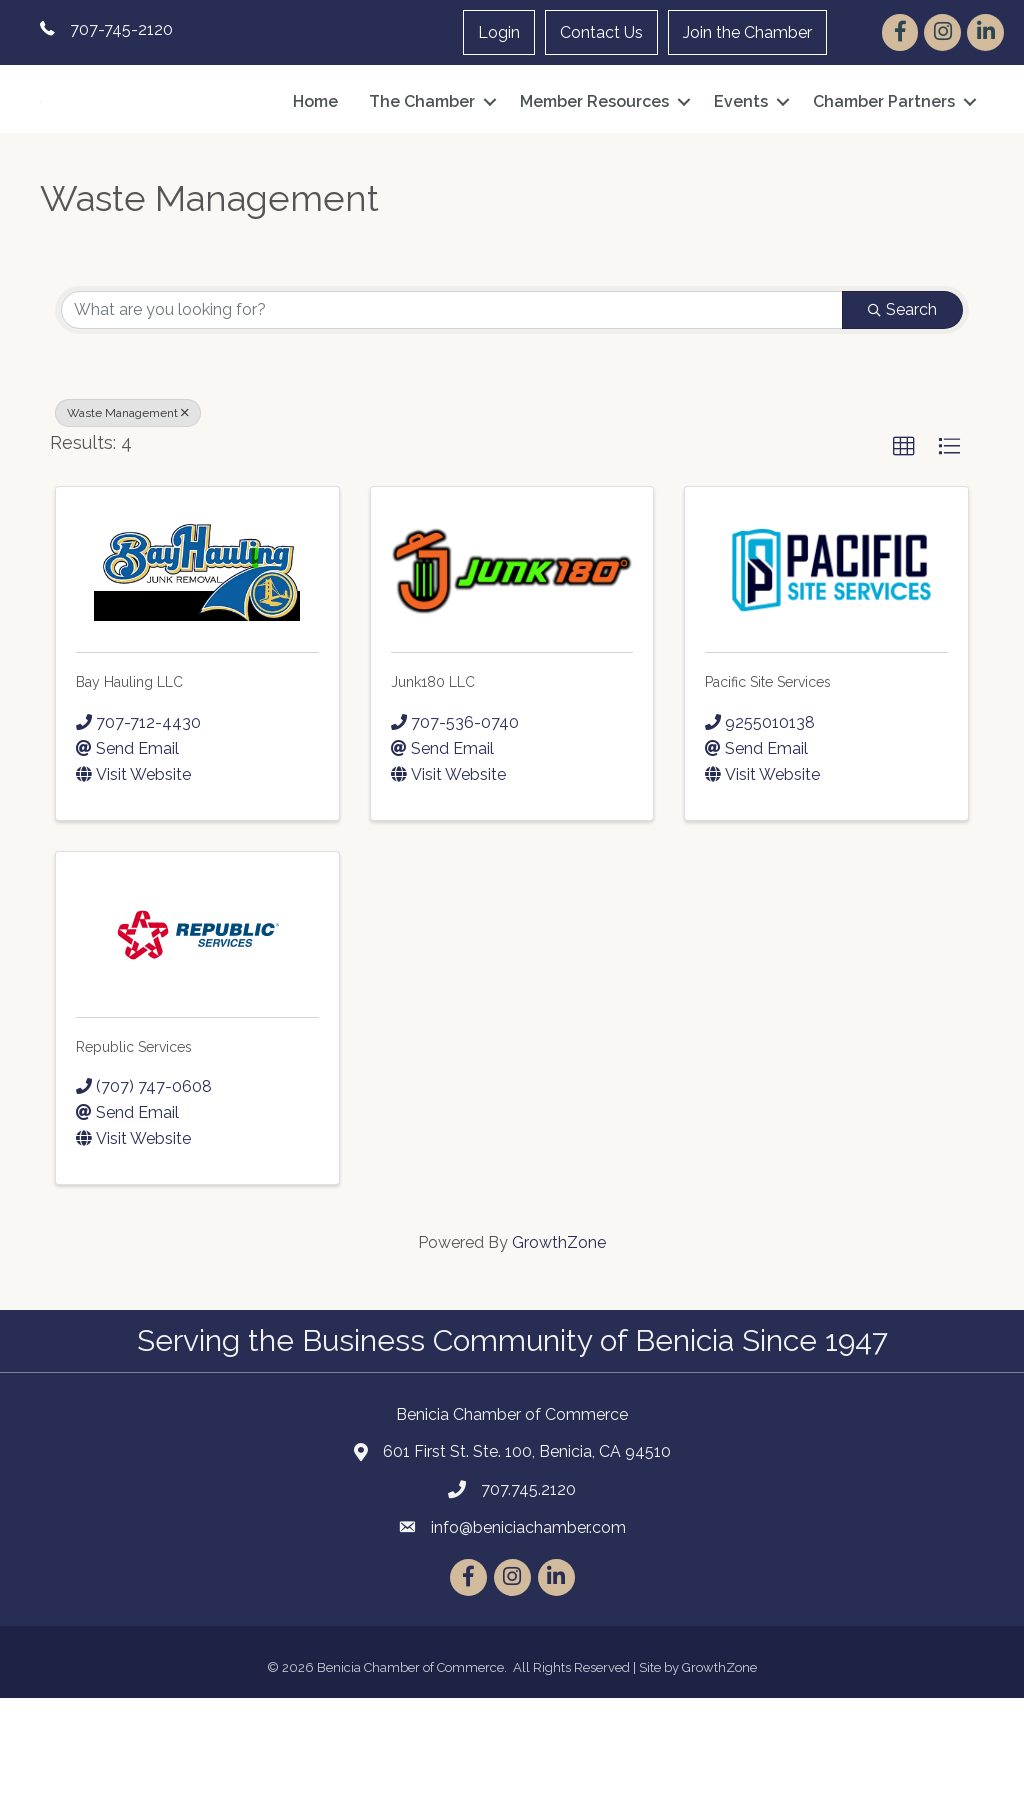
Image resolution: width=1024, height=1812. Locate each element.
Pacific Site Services (768, 796)
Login (499, 32)
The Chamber (422, 158)
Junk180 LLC (433, 796)
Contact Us (601, 32)
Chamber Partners (884, 158)
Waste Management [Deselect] (128, 527)
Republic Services (134, 1160)
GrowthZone (559, 1355)
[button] (904, 561)
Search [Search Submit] (902, 423)
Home (315, 158)
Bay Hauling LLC (129, 796)
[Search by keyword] (452, 424)
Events (741, 158)
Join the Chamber (747, 32)
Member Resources (594, 158)
